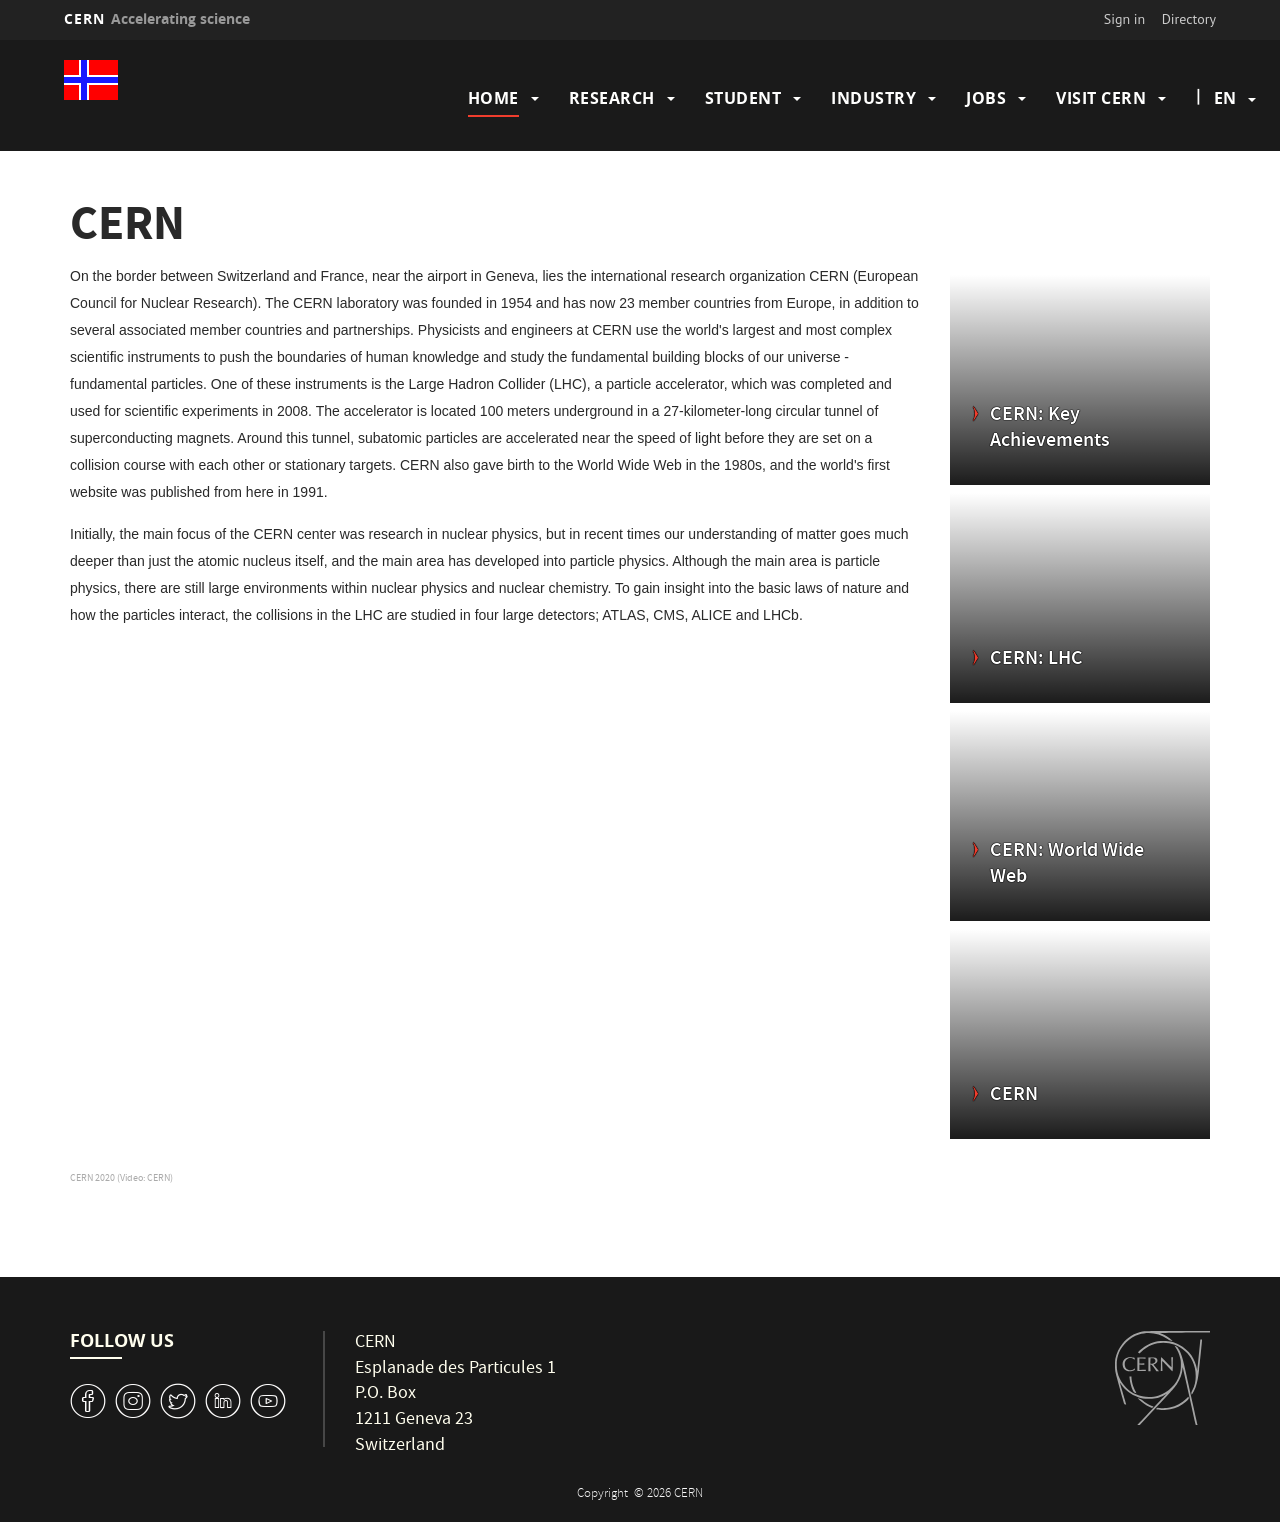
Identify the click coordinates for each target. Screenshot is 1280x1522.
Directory (1189, 19)
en (1225, 98)
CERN (157, 18)
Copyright (604, 1494)
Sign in (1125, 19)
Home (493, 98)
